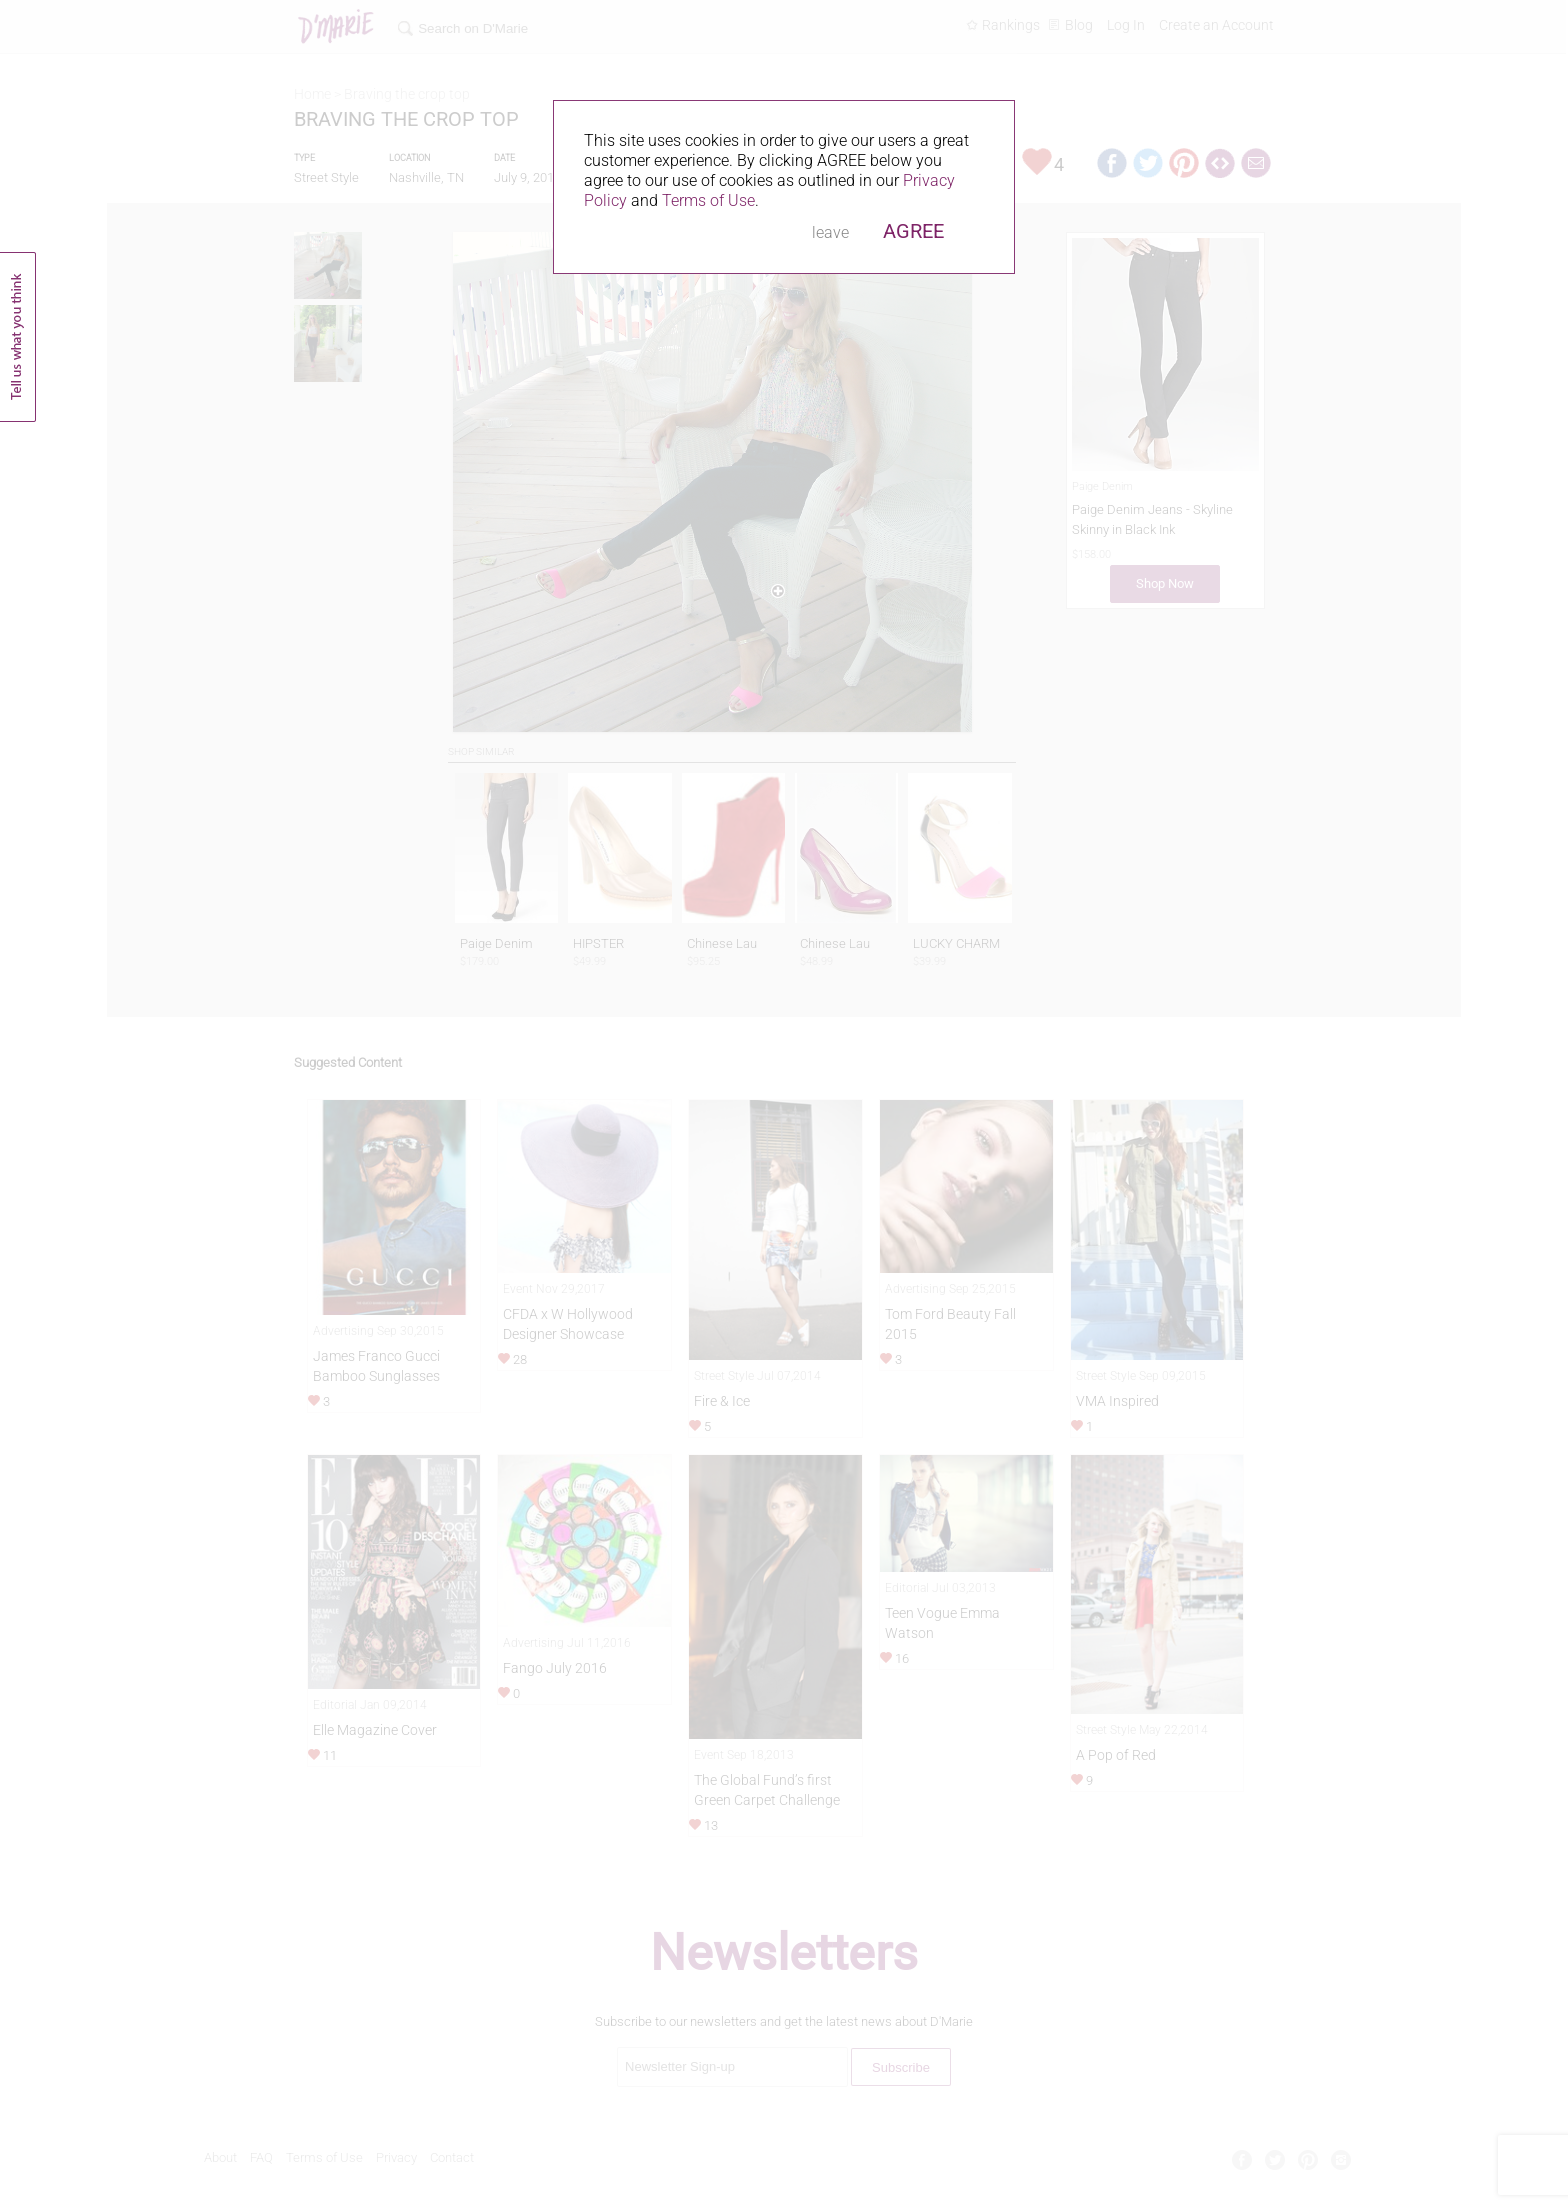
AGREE (913, 231)
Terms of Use (708, 200)
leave (830, 232)
